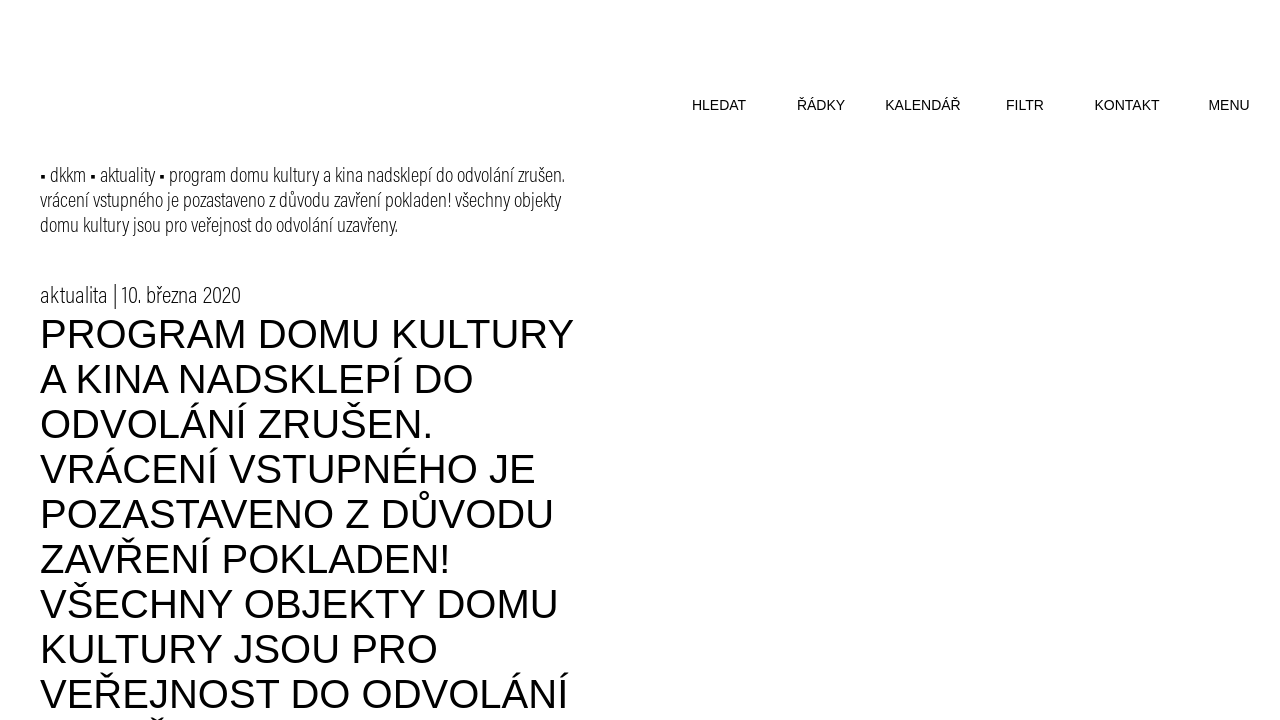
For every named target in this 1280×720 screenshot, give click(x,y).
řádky (821, 105)
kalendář (922, 105)
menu (1228, 105)
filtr (1025, 105)
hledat (719, 105)
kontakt (1126, 105)
